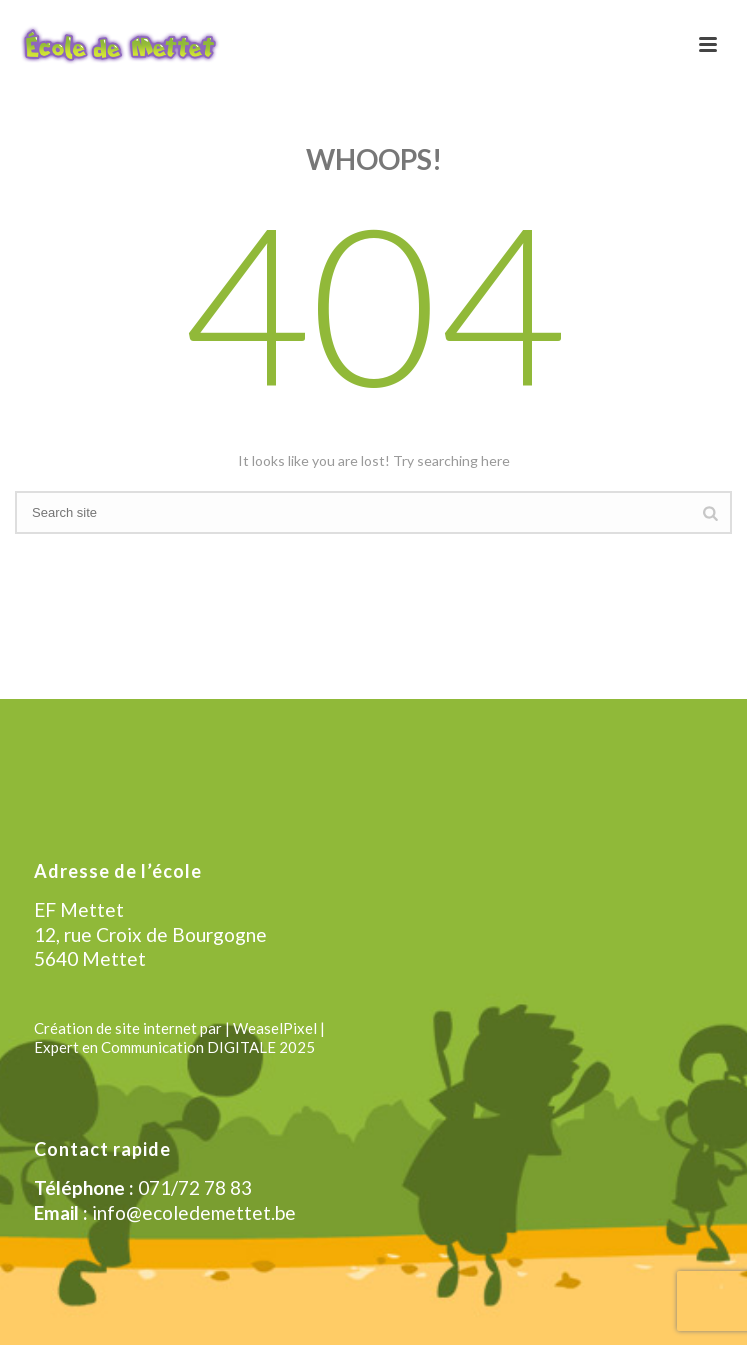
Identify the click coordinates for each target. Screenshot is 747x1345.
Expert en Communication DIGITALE (155, 1047)
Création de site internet (115, 1028)
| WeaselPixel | (275, 1028)
